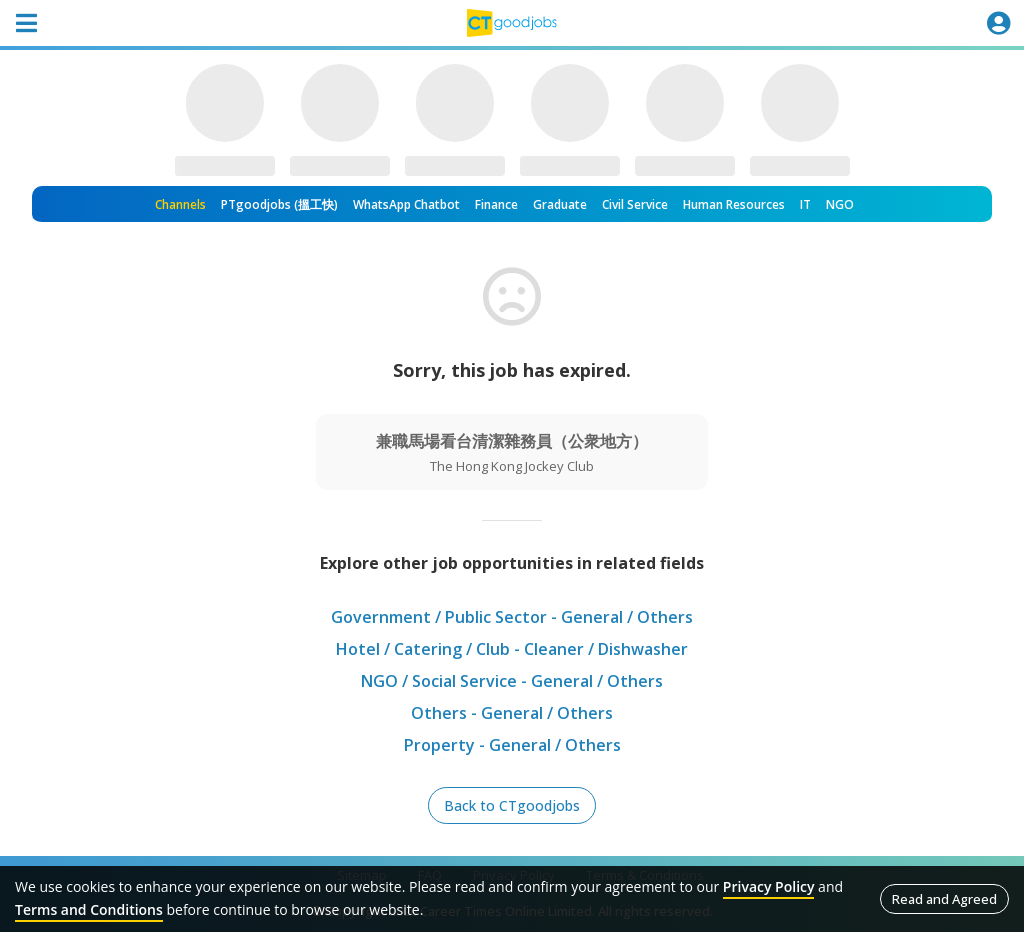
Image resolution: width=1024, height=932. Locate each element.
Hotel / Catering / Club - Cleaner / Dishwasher (512, 649)
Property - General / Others (512, 745)
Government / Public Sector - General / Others (512, 617)
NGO (840, 204)
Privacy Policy (769, 886)
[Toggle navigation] (26, 23)
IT (805, 204)
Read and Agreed (944, 899)
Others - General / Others (512, 713)
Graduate (560, 204)
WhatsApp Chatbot (406, 204)
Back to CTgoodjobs (512, 805)
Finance (496, 204)
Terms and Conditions (89, 909)
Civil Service (635, 204)
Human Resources (734, 204)
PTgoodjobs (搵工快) (279, 204)
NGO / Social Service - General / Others (512, 681)
